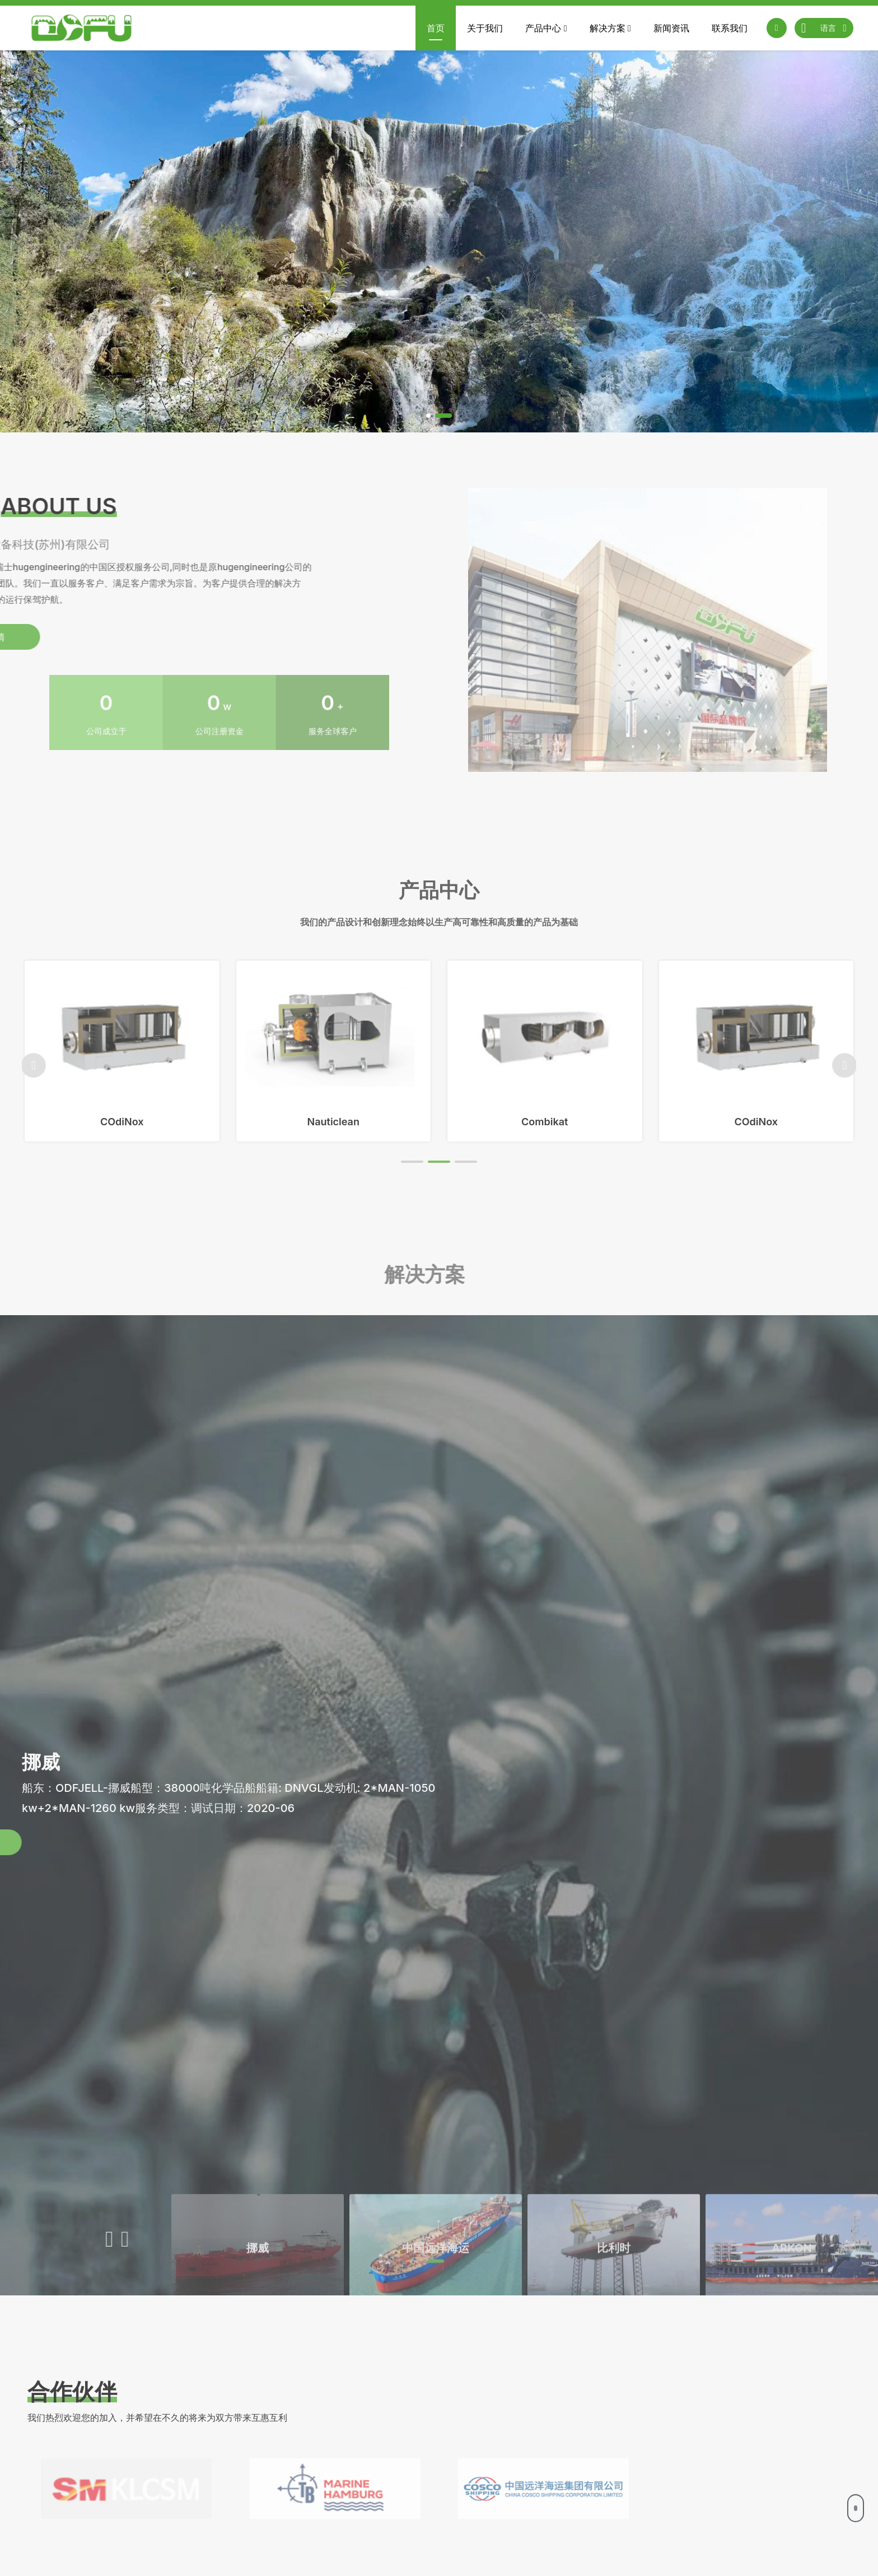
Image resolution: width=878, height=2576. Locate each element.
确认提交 (808, 2516)
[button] (428, 415)
